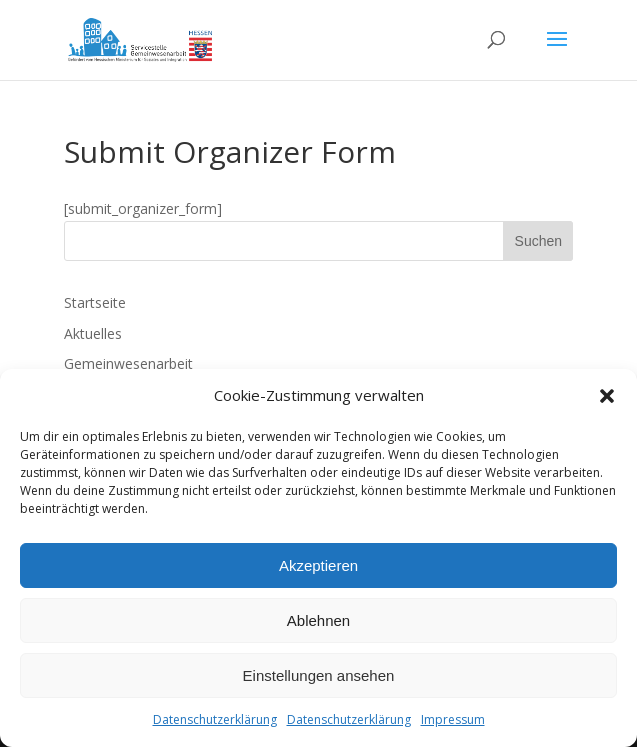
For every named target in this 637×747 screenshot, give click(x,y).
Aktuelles (93, 333)
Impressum (453, 719)
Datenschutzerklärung (215, 719)
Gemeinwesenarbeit (128, 363)
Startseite (95, 302)
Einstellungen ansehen (319, 675)
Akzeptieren (318, 565)
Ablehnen (318, 620)
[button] (607, 396)
